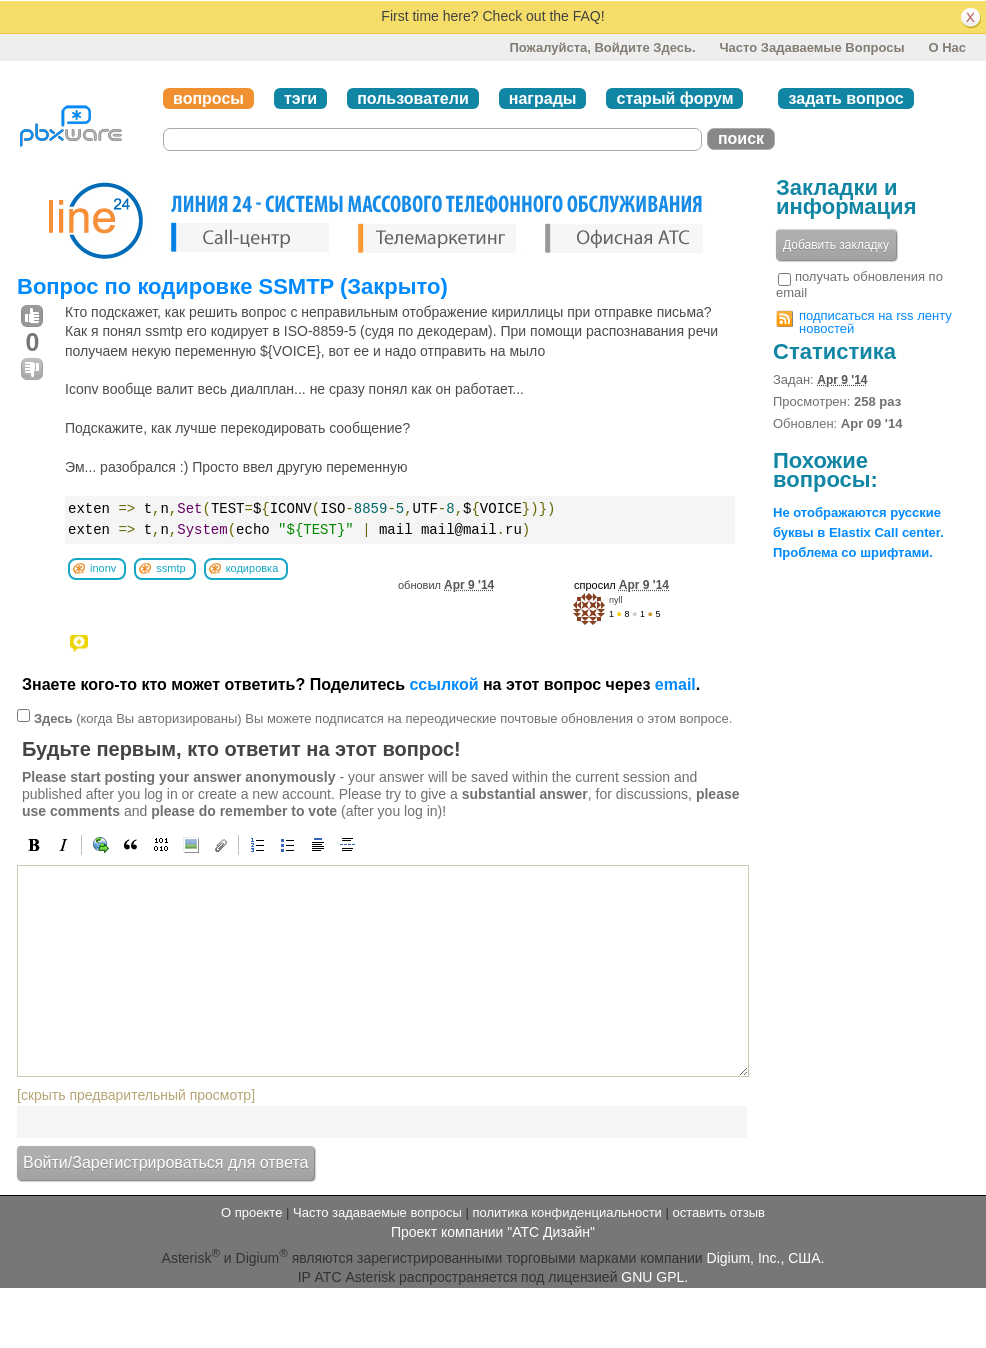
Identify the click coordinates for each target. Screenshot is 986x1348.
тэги (300, 98)
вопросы (208, 98)
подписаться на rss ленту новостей (875, 322)
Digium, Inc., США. (766, 1258)
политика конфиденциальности (566, 1212)
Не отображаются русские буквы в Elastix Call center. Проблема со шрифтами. (858, 532)
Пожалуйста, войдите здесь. (602, 47)
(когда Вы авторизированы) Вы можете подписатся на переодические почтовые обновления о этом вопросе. (383, 718)
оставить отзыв (719, 1212)
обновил (446, 585)
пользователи (413, 98)
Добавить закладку (836, 245)
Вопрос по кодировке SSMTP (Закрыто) (232, 286)
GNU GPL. (654, 1277)
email (675, 684)
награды (543, 98)
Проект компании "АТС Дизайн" (493, 1232)
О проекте (251, 1212)
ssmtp (170, 568)
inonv (103, 568)
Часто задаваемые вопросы (811, 47)
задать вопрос (845, 98)
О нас (947, 47)
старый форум (674, 98)
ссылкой (443, 684)
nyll (616, 600)
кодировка (252, 568)
